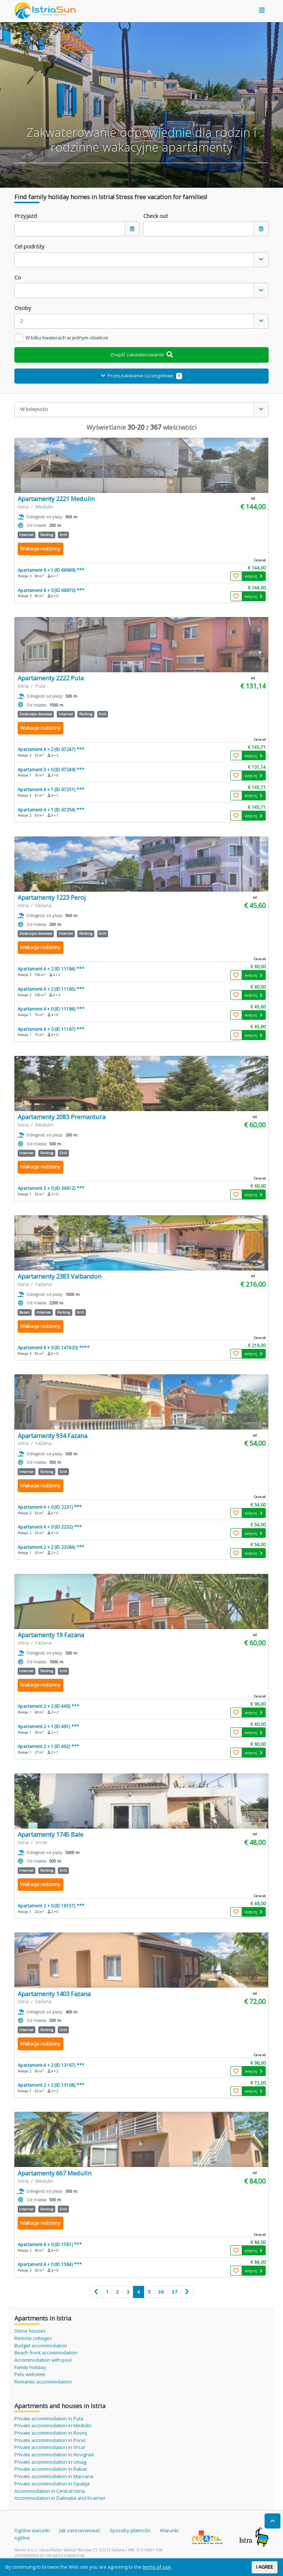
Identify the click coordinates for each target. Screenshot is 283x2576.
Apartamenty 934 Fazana (52, 1435)
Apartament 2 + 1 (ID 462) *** (48, 1746)
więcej (253, 576)
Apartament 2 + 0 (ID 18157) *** (51, 1906)
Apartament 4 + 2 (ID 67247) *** (51, 749)
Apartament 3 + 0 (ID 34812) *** (51, 1188)
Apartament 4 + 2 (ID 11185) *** (51, 989)
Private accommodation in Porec (50, 2440)
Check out (155, 215)
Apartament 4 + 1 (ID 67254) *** (51, 810)
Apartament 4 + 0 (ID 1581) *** (50, 2244)
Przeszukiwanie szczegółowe (141, 375)
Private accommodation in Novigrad (54, 2454)
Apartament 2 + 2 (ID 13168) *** (51, 2085)
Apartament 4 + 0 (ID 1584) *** (50, 2264)
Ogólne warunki (32, 2530)
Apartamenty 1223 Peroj (52, 897)
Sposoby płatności (129, 2530)
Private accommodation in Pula (48, 2418)
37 (175, 2291)
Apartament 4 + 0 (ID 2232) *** (50, 1527)
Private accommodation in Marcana (53, 2476)
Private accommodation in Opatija (52, 2483)
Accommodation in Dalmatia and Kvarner (59, 2498)
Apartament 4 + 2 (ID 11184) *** (51, 969)
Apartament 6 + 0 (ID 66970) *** (51, 590)
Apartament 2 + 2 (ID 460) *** (48, 1706)
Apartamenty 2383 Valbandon (59, 1276)
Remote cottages (33, 2338)
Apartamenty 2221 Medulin (56, 498)
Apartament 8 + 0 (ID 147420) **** (54, 1347)
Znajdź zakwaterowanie (141, 354)
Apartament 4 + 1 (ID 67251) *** (51, 789)
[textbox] (134, 259)
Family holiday (30, 2367)
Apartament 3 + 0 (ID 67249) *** (51, 769)
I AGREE (264, 2566)
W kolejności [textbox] (34, 409)
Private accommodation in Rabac (50, 2469)
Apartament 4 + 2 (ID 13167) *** (51, 2065)
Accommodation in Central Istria (49, 2491)
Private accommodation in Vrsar (49, 2447)
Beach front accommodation (45, 2352)
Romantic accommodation (43, 2381)
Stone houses (30, 2330)
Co (17, 277)
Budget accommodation (40, 2345)
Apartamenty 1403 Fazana (54, 1994)
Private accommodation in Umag (50, 2462)
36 (161, 2291)
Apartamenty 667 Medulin (54, 2173)
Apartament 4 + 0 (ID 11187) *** (51, 1029)
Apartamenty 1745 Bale (50, 1834)
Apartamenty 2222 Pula (51, 678)
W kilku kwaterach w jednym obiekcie (66, 337)
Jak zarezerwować (79, 2530)
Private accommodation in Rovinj (50, 2432)
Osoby (22, 307)
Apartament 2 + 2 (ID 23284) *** (51, 1547)
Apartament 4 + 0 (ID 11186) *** (51, 1009)
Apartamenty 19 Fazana (51, 1635)
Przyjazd (25, 215)
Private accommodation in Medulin (52, 2425)
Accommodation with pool (42, 2360)
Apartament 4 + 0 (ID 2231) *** (50, 1507)
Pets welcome (29, 2374)
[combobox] (141, 259)
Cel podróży (29, 246)
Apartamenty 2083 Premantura (61, 1117)
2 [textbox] (21, 320)
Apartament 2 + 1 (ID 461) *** (48, 1726)
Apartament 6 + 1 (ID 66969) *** (51, 570)
